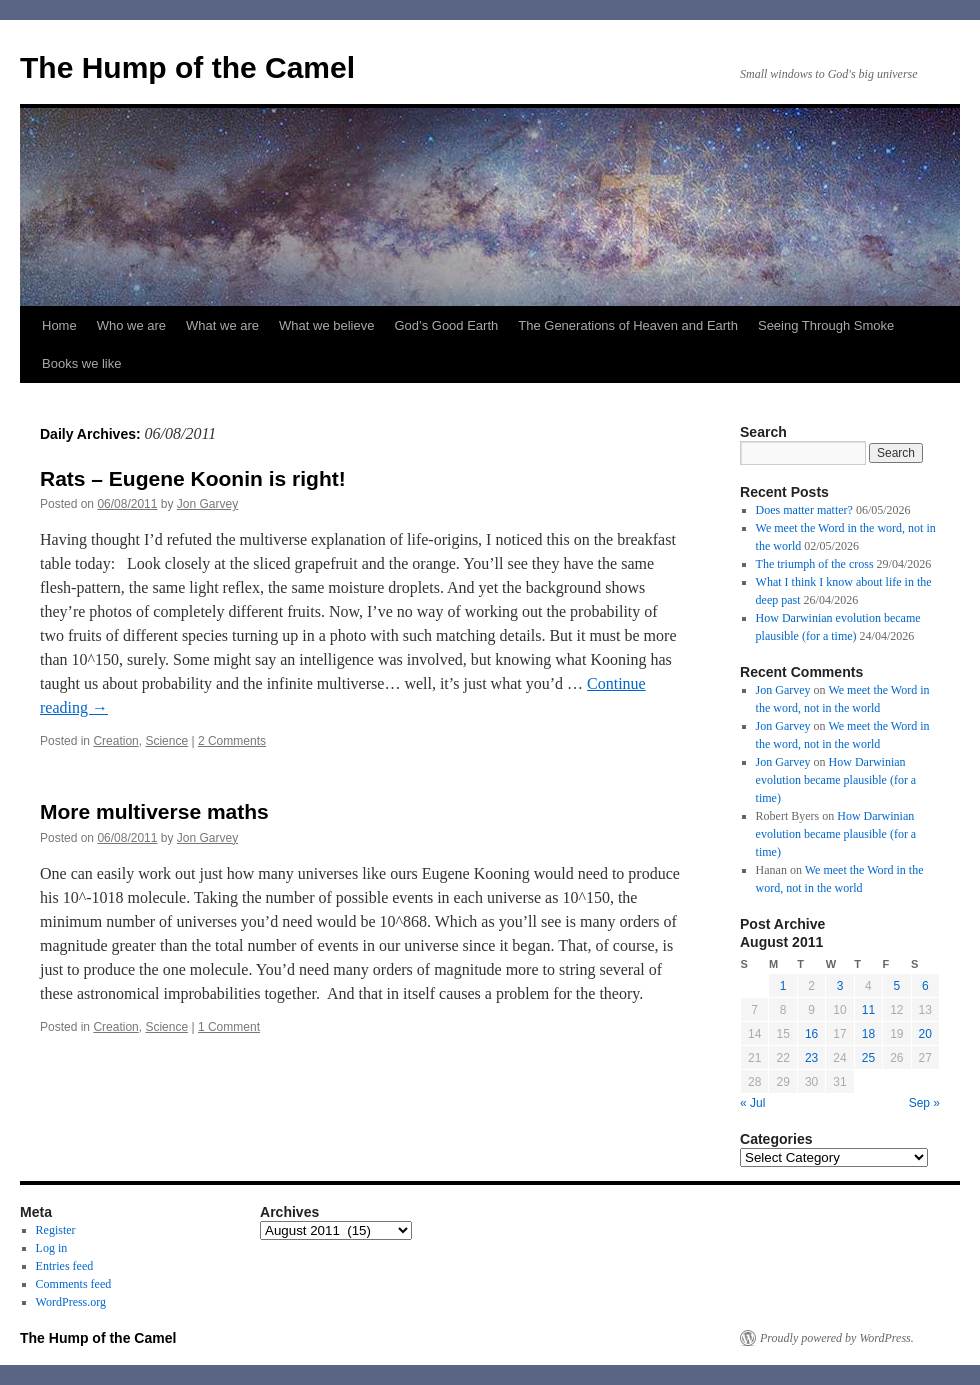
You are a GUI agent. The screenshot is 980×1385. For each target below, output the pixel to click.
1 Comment (229, 1027)
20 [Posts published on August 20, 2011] (925, 1034)
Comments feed (74, 1284)
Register (56, 1230)
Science (166, 741)
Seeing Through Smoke (826, 325)
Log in (52, 1248)
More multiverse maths (154, 811)
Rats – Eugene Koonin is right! (193, 478)
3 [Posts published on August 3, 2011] (840, 986)
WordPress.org (71, 1302)
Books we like (81, 363)
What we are (222, 325)
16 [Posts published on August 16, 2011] (811, 1034)
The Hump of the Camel (187, 67)
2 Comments (232, 741)
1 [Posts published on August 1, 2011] (783, 986)
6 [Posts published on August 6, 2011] (925, 986)
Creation (115, 741)
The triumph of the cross (815, 564)
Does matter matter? (804, 510)
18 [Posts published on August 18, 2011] (868, 1034)
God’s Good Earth (446, 325)
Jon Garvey (207, 504)
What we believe (326, 325)
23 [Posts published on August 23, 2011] (811, 1058)
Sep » (924, 1103)
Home (59, 325)
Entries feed (65, 1266)
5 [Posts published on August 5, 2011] (896, 986)
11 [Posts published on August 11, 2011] (868, 1010)
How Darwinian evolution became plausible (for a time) (836, 780)
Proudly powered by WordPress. (837, 1338)
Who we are (131, 325)
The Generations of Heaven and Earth (628, 325)
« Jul (752, 1103)
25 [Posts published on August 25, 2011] (868, 1058)
